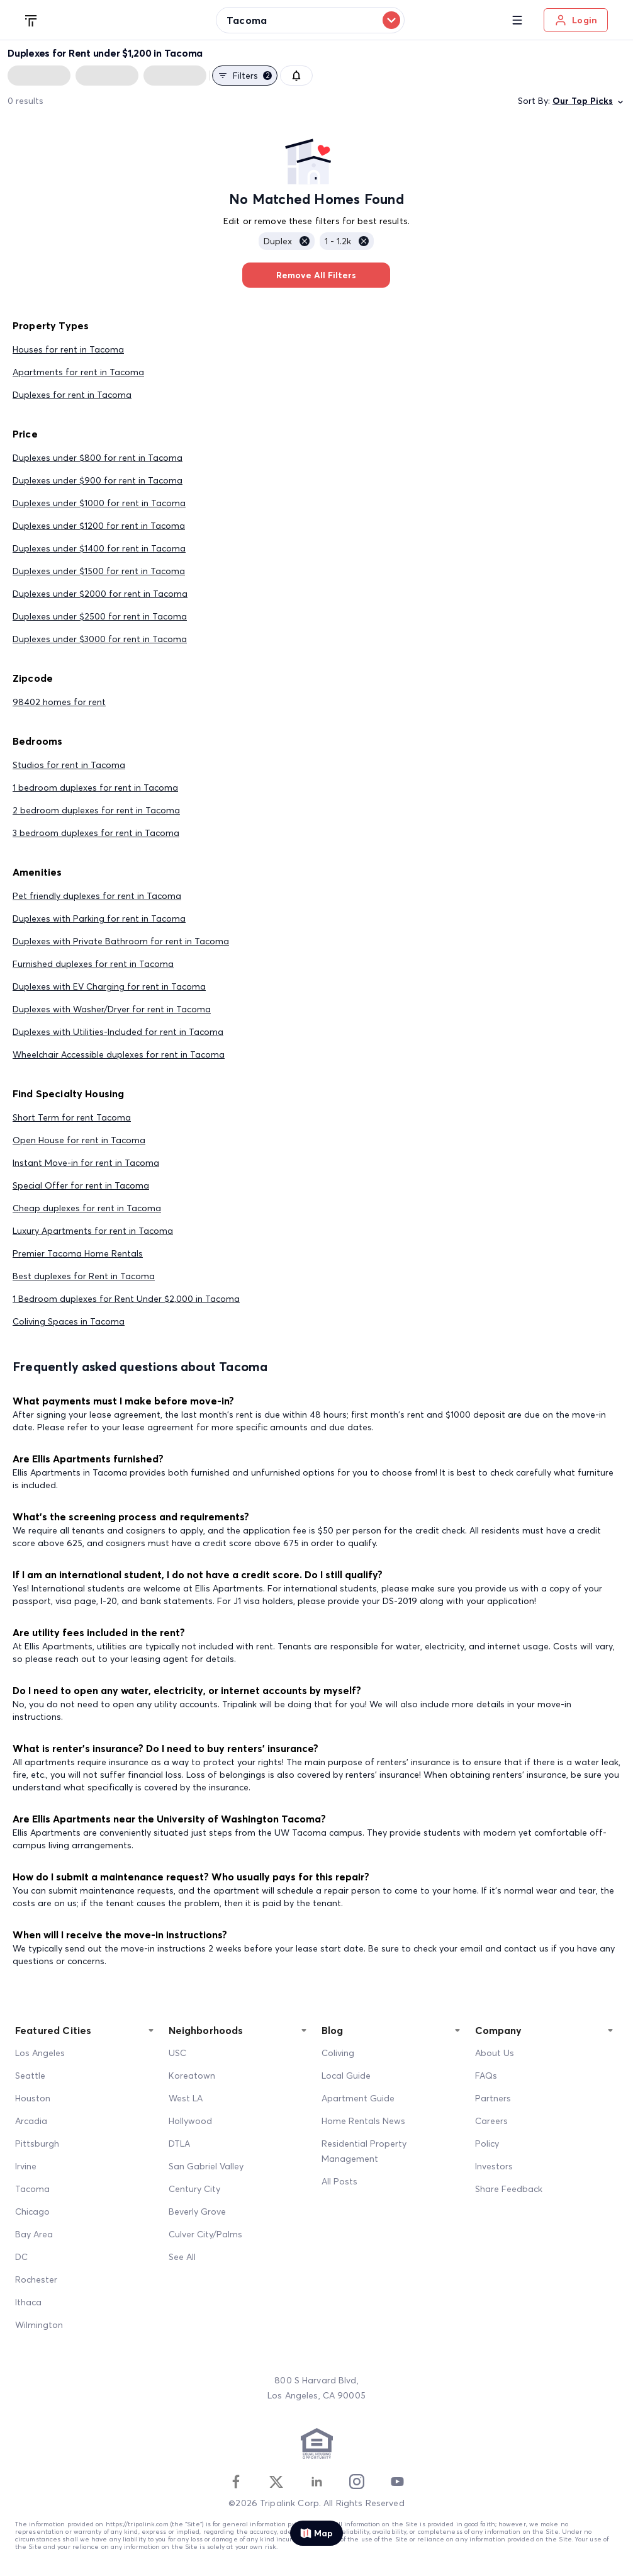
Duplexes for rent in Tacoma (72, 394)
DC (21, 2256)
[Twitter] (276, 2481)
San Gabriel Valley (206, 2166)
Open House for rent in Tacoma (79, 1140)
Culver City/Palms (205, 2234)
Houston (32, 2098)
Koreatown (192, 2075)
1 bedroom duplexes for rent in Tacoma (95, 787)
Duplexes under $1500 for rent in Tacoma (99, 571)
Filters (245, 75)
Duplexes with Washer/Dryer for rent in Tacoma (112, 1009)
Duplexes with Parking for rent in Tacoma (99, 918)
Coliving (338, 2053)
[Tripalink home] (31, 19)
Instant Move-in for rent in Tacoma (86, 1162)
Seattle (30, 2075)
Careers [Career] (491, 2121)
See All (182, 2256)
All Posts (339, 2181)
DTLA (179, 2143)
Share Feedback (508, 2189)
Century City (194, 2189)
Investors (494, 2166)
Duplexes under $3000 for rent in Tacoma (100, 639)
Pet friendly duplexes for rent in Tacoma (97, 895)
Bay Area (34, 2234)
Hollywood (190, 2121)
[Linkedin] (316, 2481)
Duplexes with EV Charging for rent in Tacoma (109, 986)
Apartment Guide (358, 2098)
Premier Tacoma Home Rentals (78, 1253)
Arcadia (31, 2121)
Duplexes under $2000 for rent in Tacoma (100, 593)
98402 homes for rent (59, 702)
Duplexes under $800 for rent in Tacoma (97, 457)
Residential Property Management (364, 2151)
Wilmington (39, 2324)
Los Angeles (40, 2053)
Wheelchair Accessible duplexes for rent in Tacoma (119, 1054)
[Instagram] (356, 2481)
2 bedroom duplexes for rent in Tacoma (96, 810)
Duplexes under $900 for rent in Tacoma (97, 480)
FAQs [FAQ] (486, 2075)
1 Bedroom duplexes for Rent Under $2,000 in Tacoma (126, 1298)
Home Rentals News (363, 2121)
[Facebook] (236, 2481)
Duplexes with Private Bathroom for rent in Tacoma (121, 941)
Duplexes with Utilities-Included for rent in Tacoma (118, 1031)
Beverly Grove (197, 2211)
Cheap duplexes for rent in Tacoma (87, 1208)
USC (177, 2053)
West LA (186, 2098)
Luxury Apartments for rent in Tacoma (93, 1230)
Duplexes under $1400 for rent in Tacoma (99, 548)
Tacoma (32, 2189)
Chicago (32, 2211)
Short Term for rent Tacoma (72, 1117)
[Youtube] (397, 2481)
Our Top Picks (588, 101)
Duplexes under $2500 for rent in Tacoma (100, 616)
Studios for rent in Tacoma (69, 765)
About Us (494, 2053)
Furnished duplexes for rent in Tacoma (93, 963)
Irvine (25, 2166)
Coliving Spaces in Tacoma (69, 1321)
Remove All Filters (316, 275)
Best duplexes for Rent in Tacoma (84, 1276)
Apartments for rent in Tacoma (78, 372)
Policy (487, 2143)
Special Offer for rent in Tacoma (81, 1185)
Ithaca (28, 2302)
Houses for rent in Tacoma (68, 349)
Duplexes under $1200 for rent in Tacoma (99, 525)
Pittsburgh (37, 2143)
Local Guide (346, 2075)
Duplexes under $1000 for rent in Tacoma (99, 503)
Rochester (36, 2279)
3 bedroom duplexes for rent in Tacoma (96, 833)
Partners (493, 2098)
